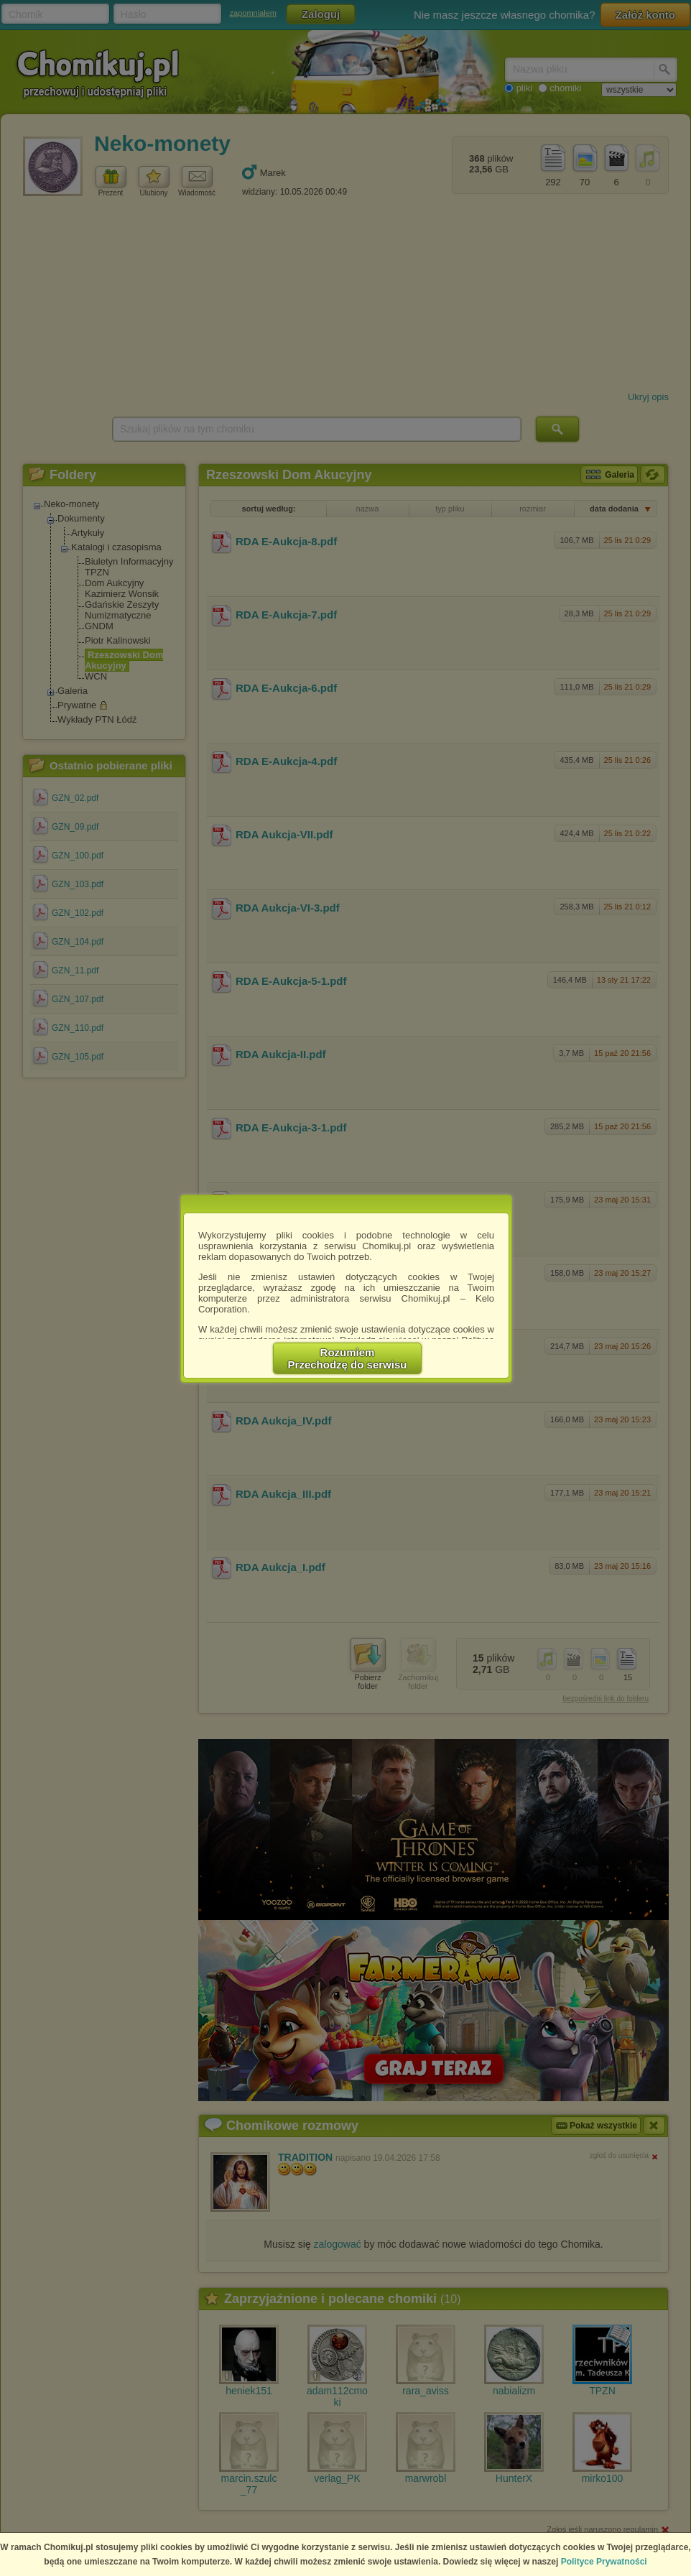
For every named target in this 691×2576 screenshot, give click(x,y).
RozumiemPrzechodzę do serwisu (347, 1358)
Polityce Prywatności (604, 2562)
